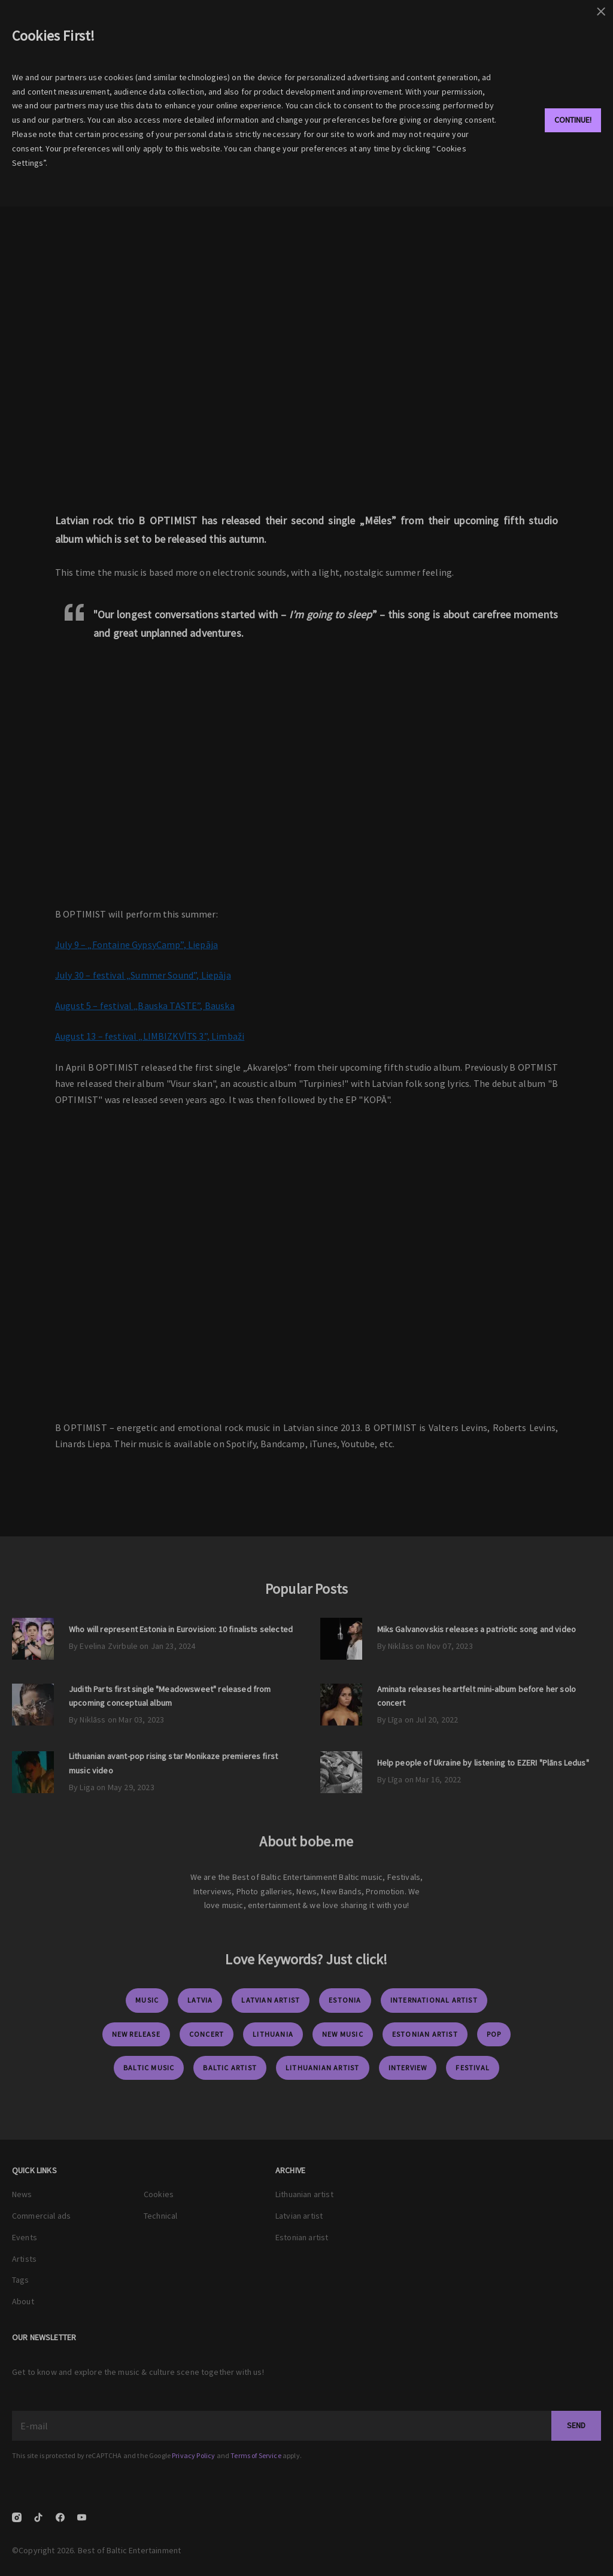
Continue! (572, 119)
